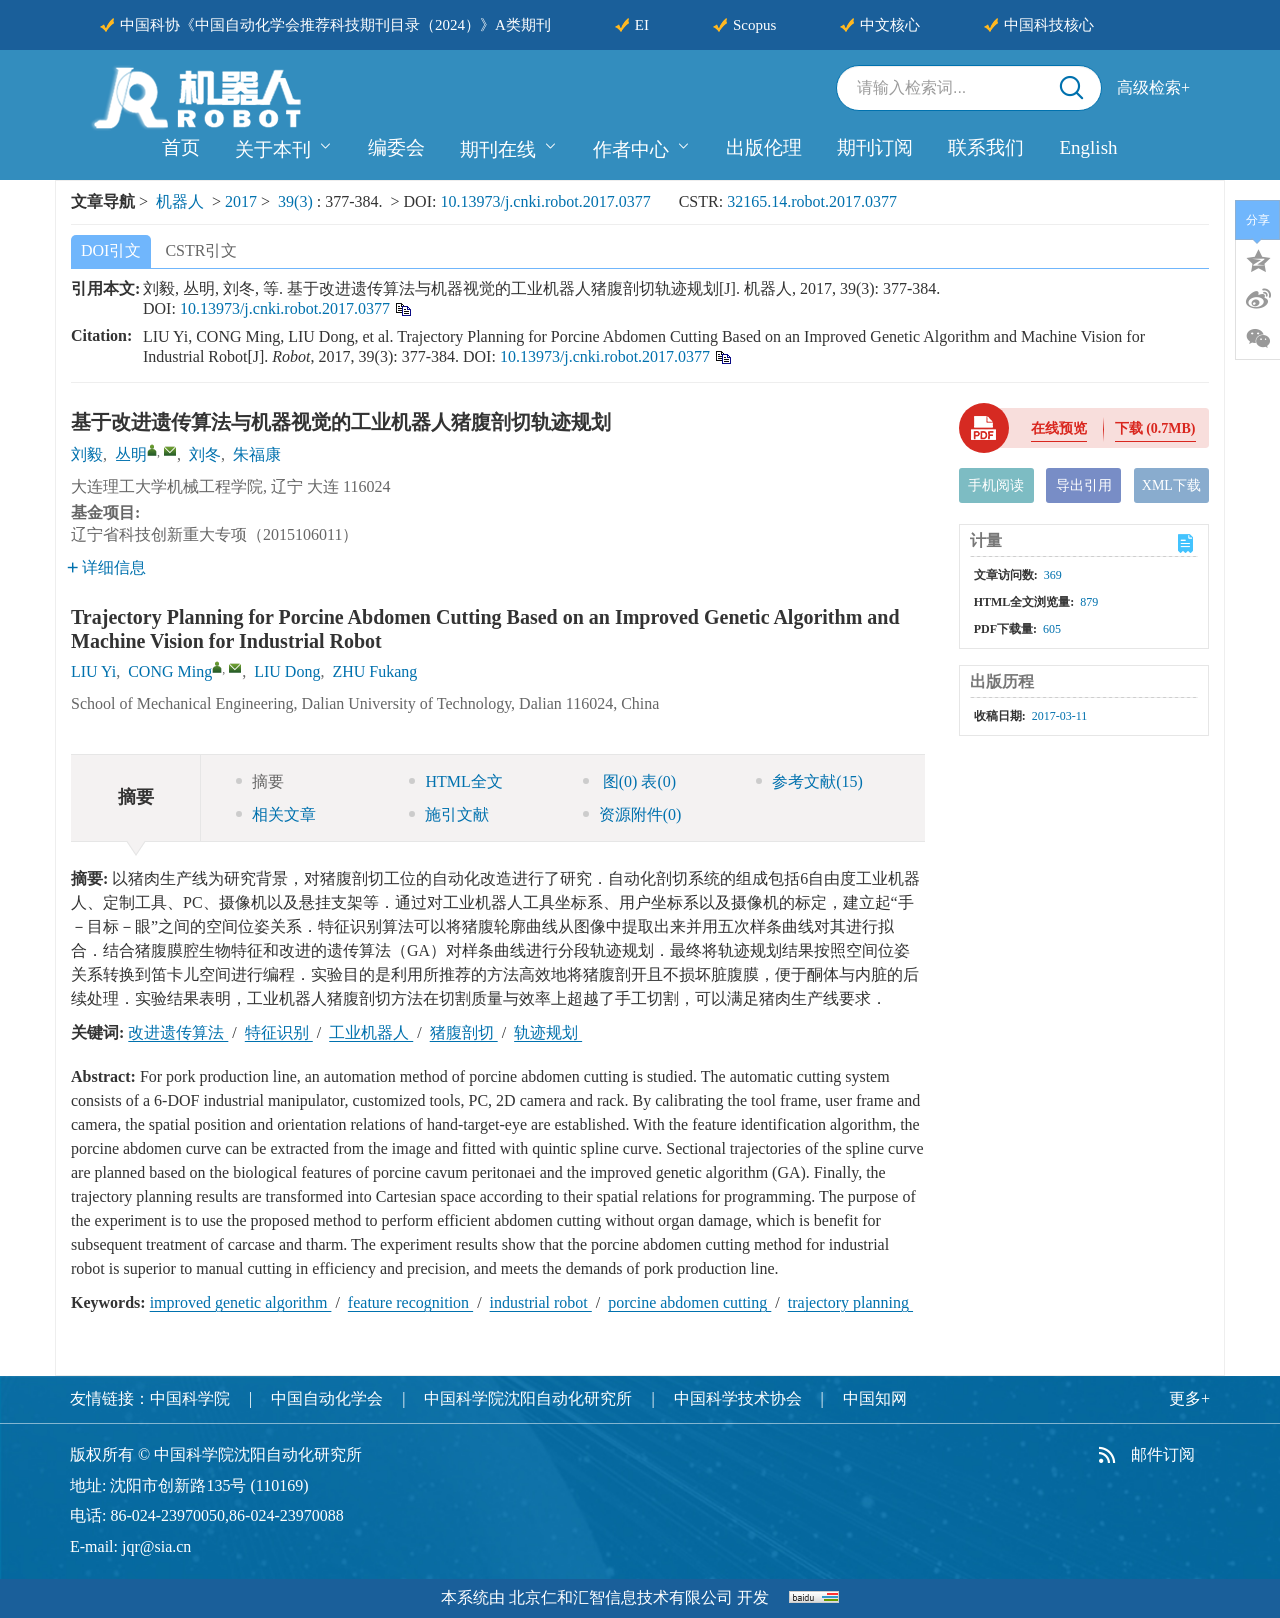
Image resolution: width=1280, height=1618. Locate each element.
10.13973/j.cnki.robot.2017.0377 (545, 201)
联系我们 (986, 147)
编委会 (396, 147)
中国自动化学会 (327, 1398)
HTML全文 (455, 781)
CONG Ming (170, 671)
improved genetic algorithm (241, 1302)
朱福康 (257, 454)
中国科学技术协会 (738, 1398)
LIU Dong (287, 671)
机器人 (180, 201)
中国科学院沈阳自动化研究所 (528, 1398)
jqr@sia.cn (156, 1546)
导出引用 (1084, 485)
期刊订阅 (875, 147)
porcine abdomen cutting (689, 1302)
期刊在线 (509, 147)
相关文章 (276, 814)
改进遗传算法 (178, 1032)
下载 (1155, 428)
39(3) (297, 201)
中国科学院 (190, 1398)
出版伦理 (764, 147)
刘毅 (87, 454)
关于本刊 (284, 147)
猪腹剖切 (464, 1032)
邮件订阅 (1163, 1454)
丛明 (131, 454)
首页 (181, 147)
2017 (241, 201)
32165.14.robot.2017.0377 (812, 201)
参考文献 (809, 781)
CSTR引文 (201, 250)
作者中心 (642, 147)
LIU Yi (93, 671)
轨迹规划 (548, 1032)
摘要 (260, 781)
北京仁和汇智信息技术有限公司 (621, 1597)
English (1088, 147)
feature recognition (410, 1302)
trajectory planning (850, 1302)
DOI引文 (111, 250)
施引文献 (449, 814)
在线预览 (1059, 428)
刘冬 (205, 454)
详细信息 (106, 567)
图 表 (629, 781)
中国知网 (875, 1398)
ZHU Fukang (374, 671)
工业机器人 (371, 1032)
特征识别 (279, 1032)
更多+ (1189, 1398)
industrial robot (541, 1302)
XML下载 (1171, 485)
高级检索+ (1153, 87)
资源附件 (632, 814)
